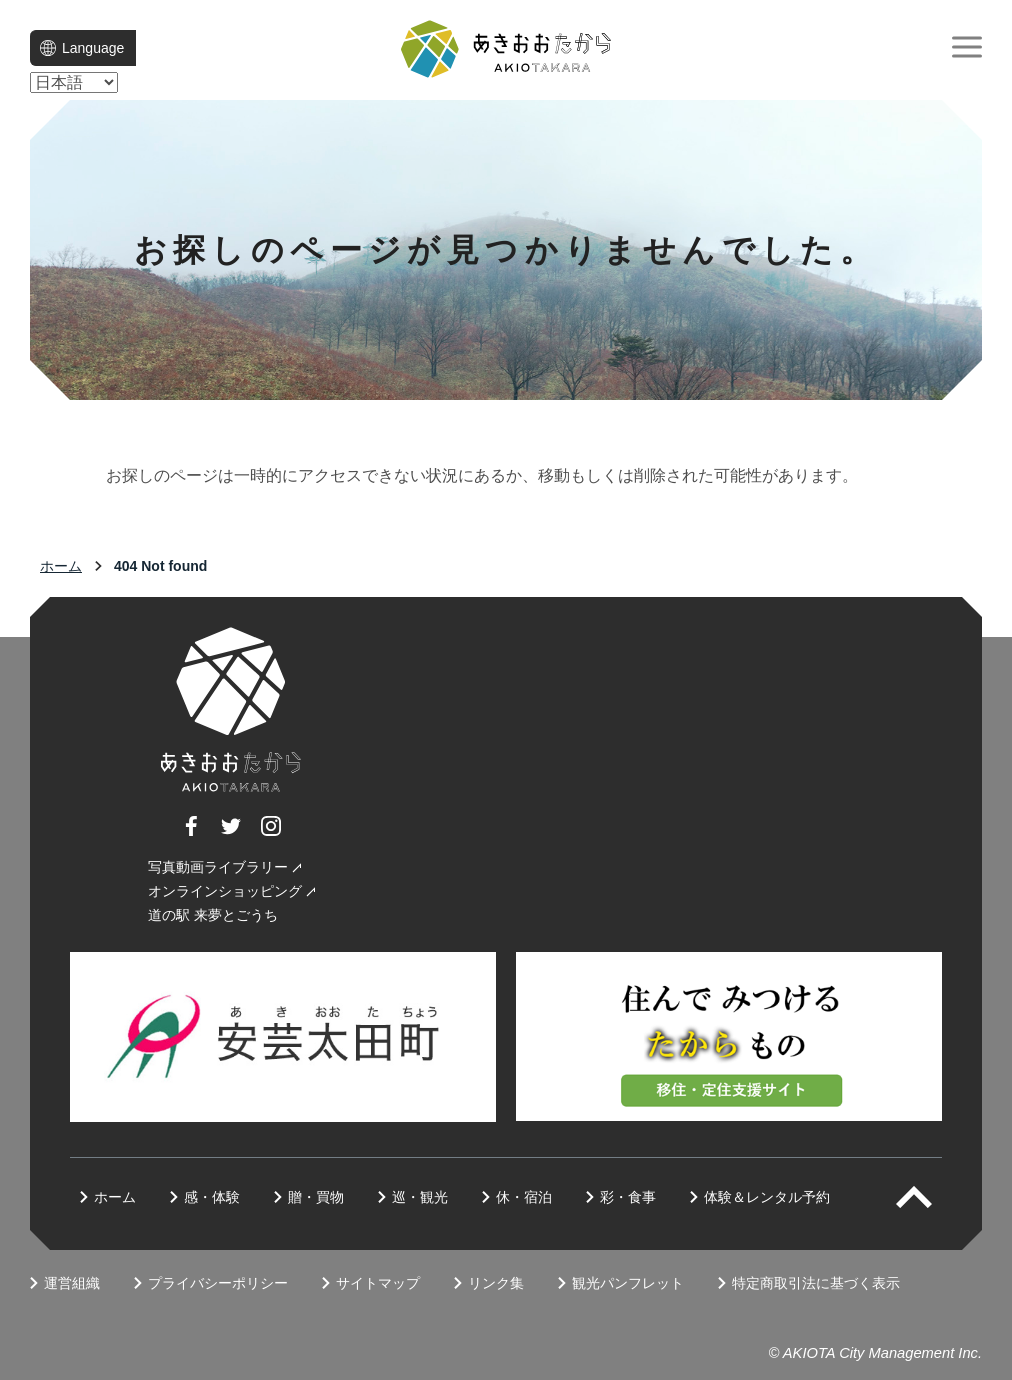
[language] (74, 82)
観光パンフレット (628, 1283)
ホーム (61, 566)
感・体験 (212, 1197)
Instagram (271, 835)
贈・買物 (316, 1197)
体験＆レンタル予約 (767, 1197)
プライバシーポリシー (218, 1283)
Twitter (231, 835)
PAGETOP (931, 1197)
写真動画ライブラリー (218, 867)
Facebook (191, 835)
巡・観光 (420, 1197)
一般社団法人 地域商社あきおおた (506, 49)
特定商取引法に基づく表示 (816, 1283)
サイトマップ (378, 1283)
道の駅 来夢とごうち (213, 915)
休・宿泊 (524, 1197)
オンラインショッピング (225, 891)
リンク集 (496, 1283)
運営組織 (72, 1283)
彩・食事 (628, 1197)
